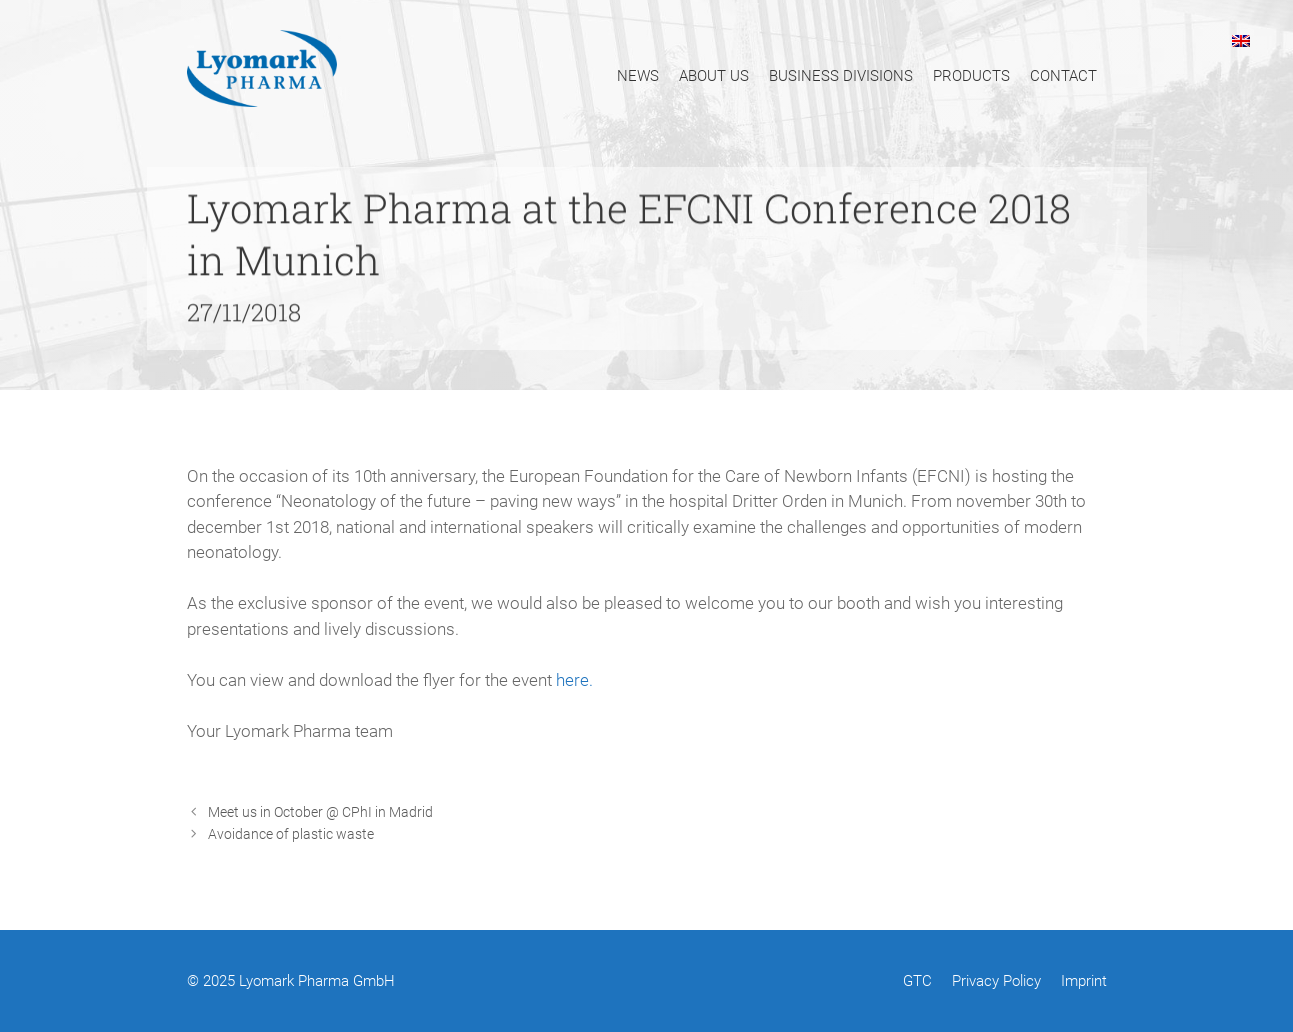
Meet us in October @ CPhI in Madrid (320, 812)
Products (971, 76)
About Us (714, 76)
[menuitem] (1241, 40)
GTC (917, 981)
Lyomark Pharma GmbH (317, 981)
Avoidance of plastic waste (291, 834)
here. (574, 680)
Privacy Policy (996, 981)
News (638, 76)
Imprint (1084, 981)
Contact (1063, 76)
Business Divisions (841, 76)
